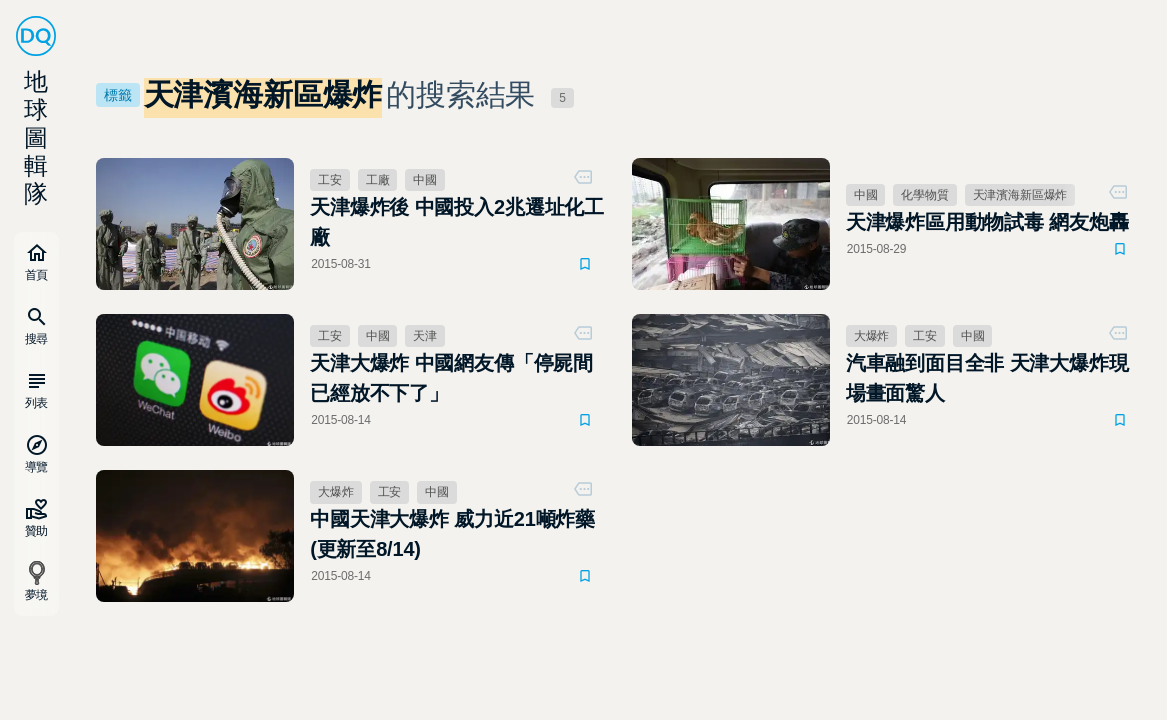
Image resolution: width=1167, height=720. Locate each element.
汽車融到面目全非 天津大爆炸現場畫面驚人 (987, 378)
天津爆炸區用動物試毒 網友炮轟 (987, 222)
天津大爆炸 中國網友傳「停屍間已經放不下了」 (451, 378)
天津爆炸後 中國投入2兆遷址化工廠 (457, 222)
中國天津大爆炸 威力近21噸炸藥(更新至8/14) (452, 534)
